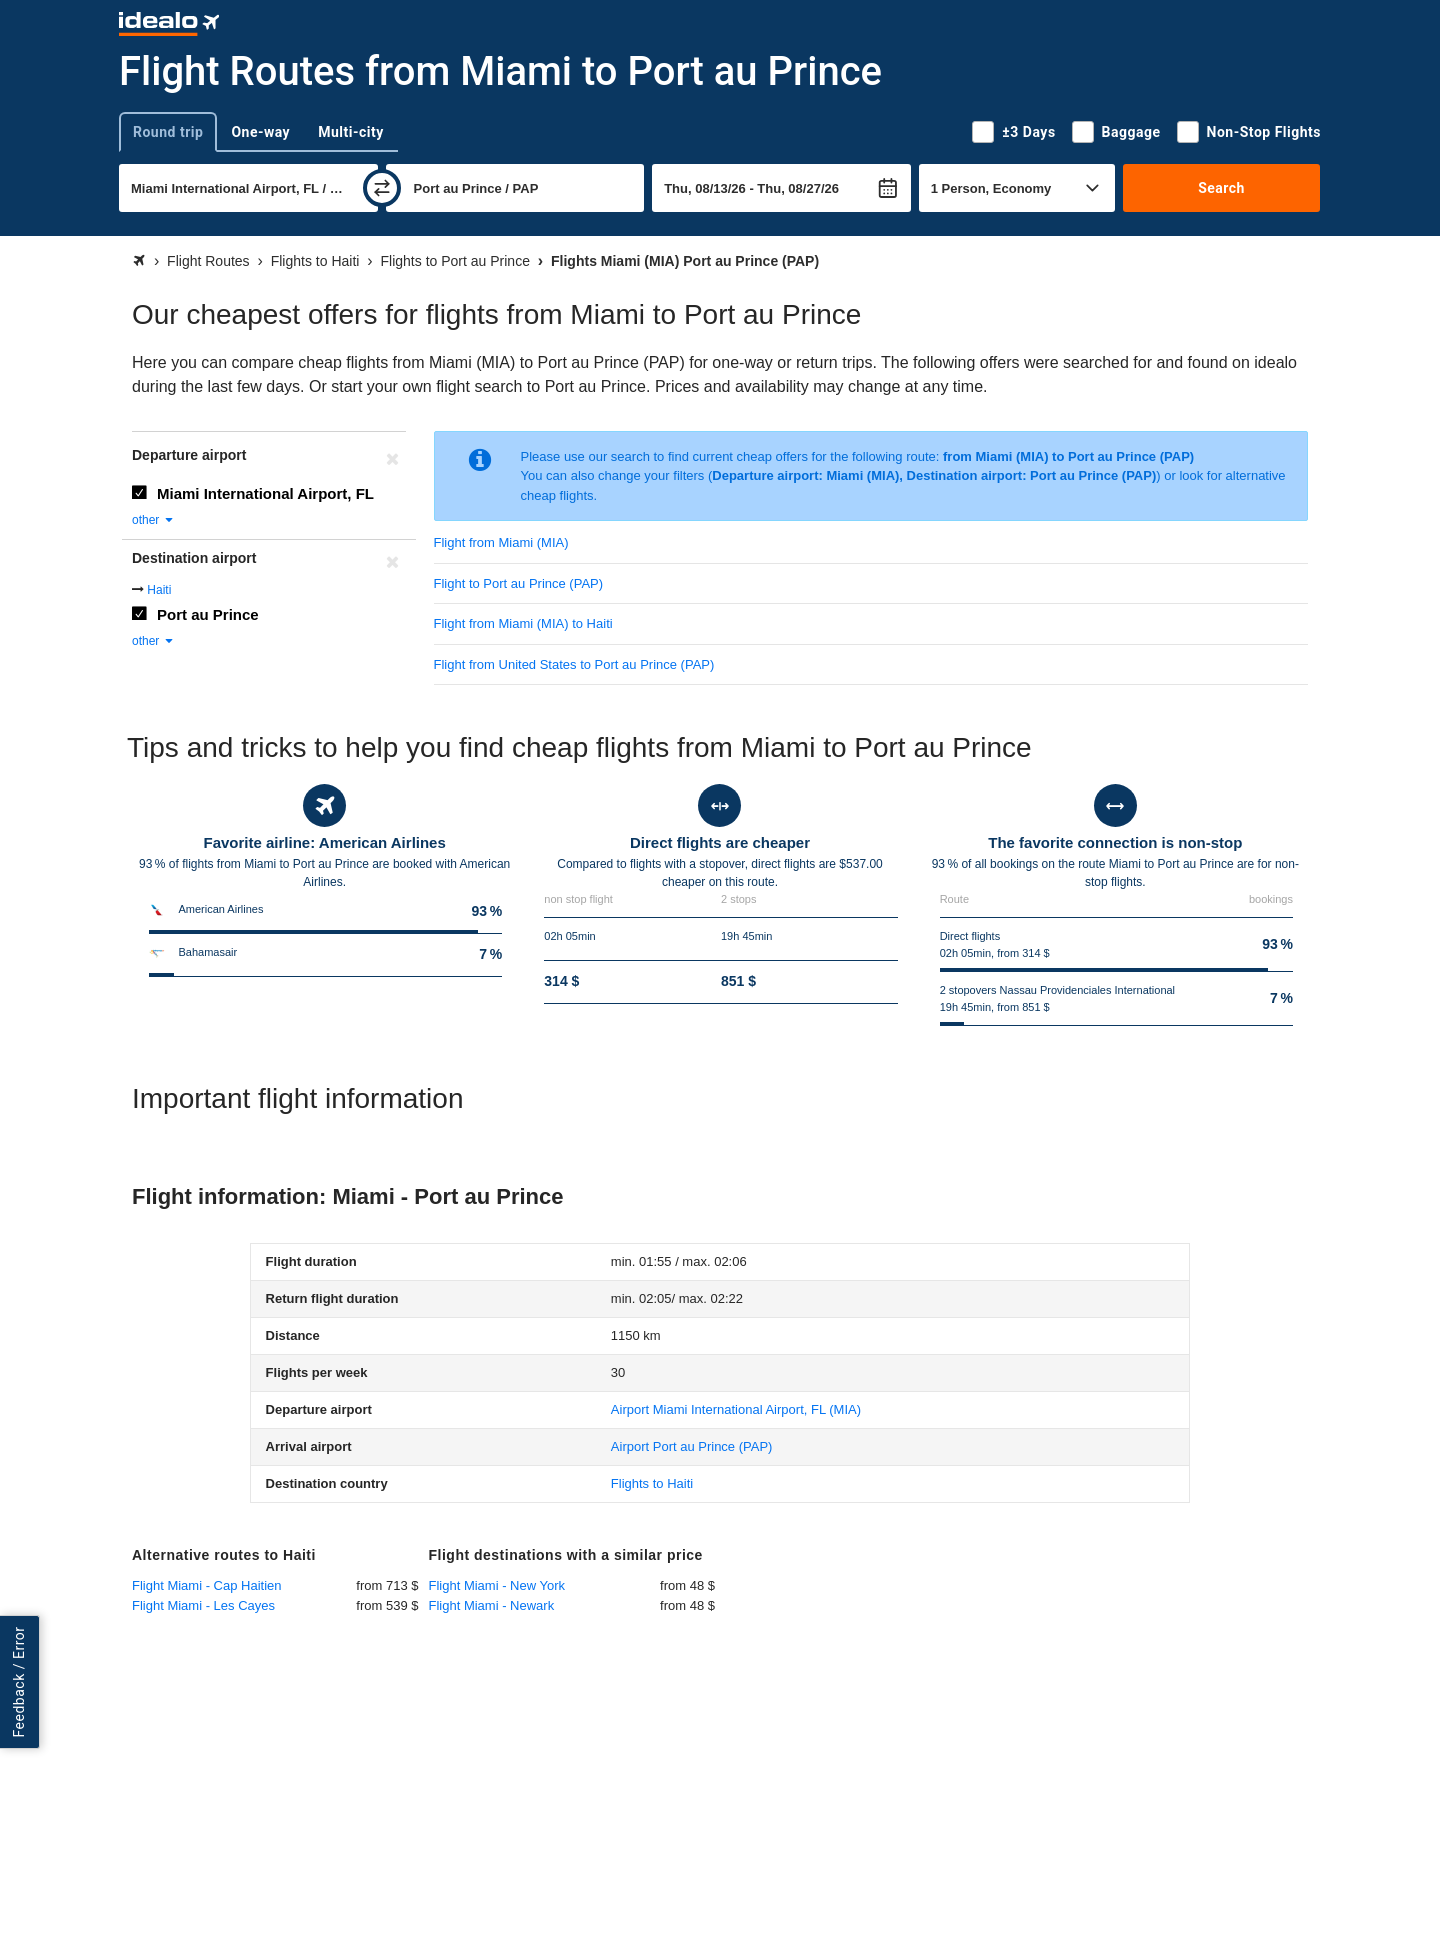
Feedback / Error (19, 1681)
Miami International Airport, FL (265, 493)
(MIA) (736, 1409)
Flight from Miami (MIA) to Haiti (523, 623)
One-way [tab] (260, 132)
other (153, 520)
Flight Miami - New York (497, 1585)
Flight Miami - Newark (492, 1605)
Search (1221, 188)
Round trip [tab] (168, 132)
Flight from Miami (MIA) (501, 542)
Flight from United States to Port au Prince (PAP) (574, 664)
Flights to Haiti (652, 1483)
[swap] (382, 188)
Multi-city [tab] (351, 132)
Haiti (159, 590)
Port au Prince (208, 614)
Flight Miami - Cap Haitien (207, 1585)
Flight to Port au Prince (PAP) (519, 583)
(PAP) (692, 1446)
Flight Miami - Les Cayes (203, 1605)
